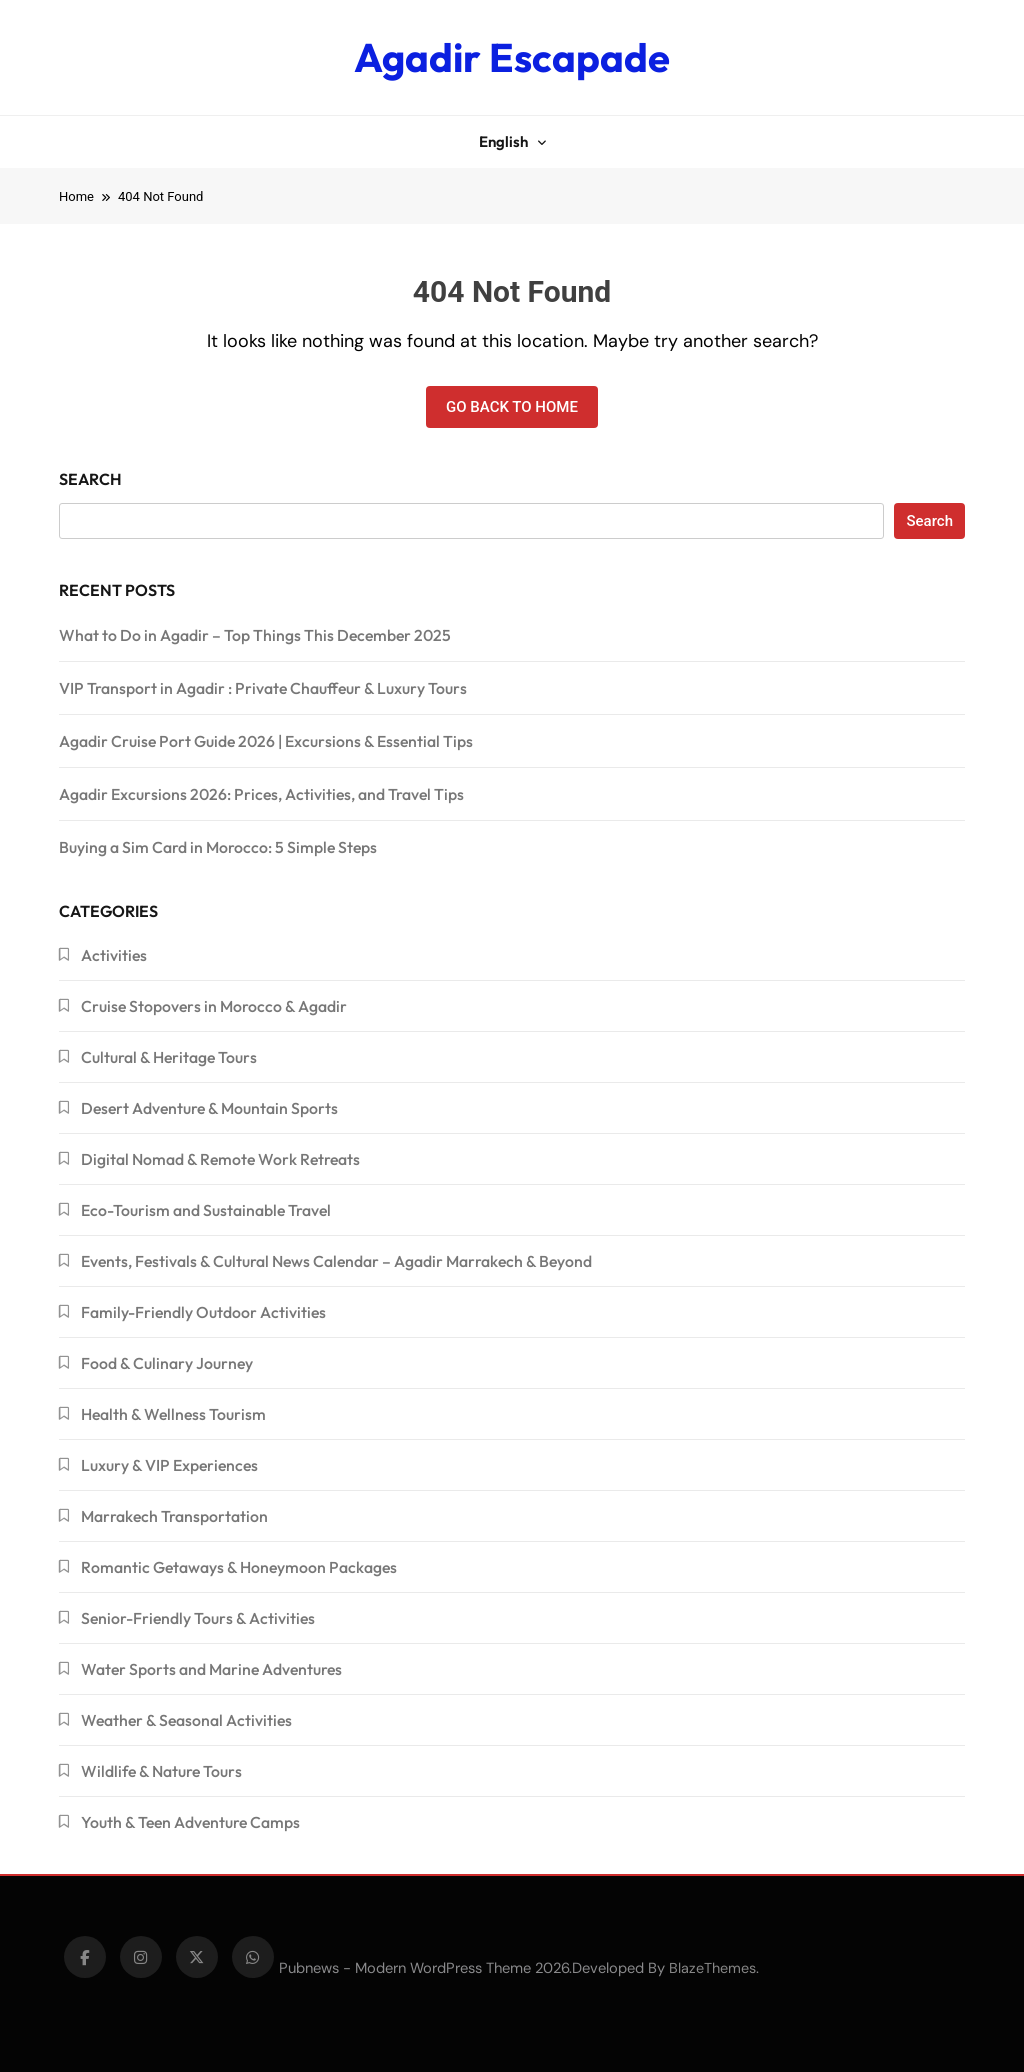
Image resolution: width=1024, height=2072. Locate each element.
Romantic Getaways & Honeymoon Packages (239, 1567)
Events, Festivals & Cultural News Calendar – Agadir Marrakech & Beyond (336, 1261)
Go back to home (512, 407)
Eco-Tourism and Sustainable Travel (206, 1210)
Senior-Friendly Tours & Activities (198, 1618)
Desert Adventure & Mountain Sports (209, 1108)
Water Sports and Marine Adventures (211, 1669)
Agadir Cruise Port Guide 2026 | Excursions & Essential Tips (266, 741)
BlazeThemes (712, 1968)
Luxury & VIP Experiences (169, 1465)
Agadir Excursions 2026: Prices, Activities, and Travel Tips (261, 794)
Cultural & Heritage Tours (169, 1057)
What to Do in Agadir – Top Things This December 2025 (255, 635)
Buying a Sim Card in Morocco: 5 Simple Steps (218, 847)
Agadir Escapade (512, 57)
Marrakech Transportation (174, 1516)
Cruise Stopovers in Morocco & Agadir (214, 1006)
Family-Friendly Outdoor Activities (203, 1312)
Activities (114, 955)
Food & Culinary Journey (167, 1363)
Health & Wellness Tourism (173, 1414)
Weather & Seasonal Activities (186, 1720)
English (503, 141)
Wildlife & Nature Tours (161, 1771)
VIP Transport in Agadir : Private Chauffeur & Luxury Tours (263, 688)
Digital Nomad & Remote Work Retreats (220, 1159)
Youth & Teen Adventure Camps (190, 1822)
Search (90, 479)
